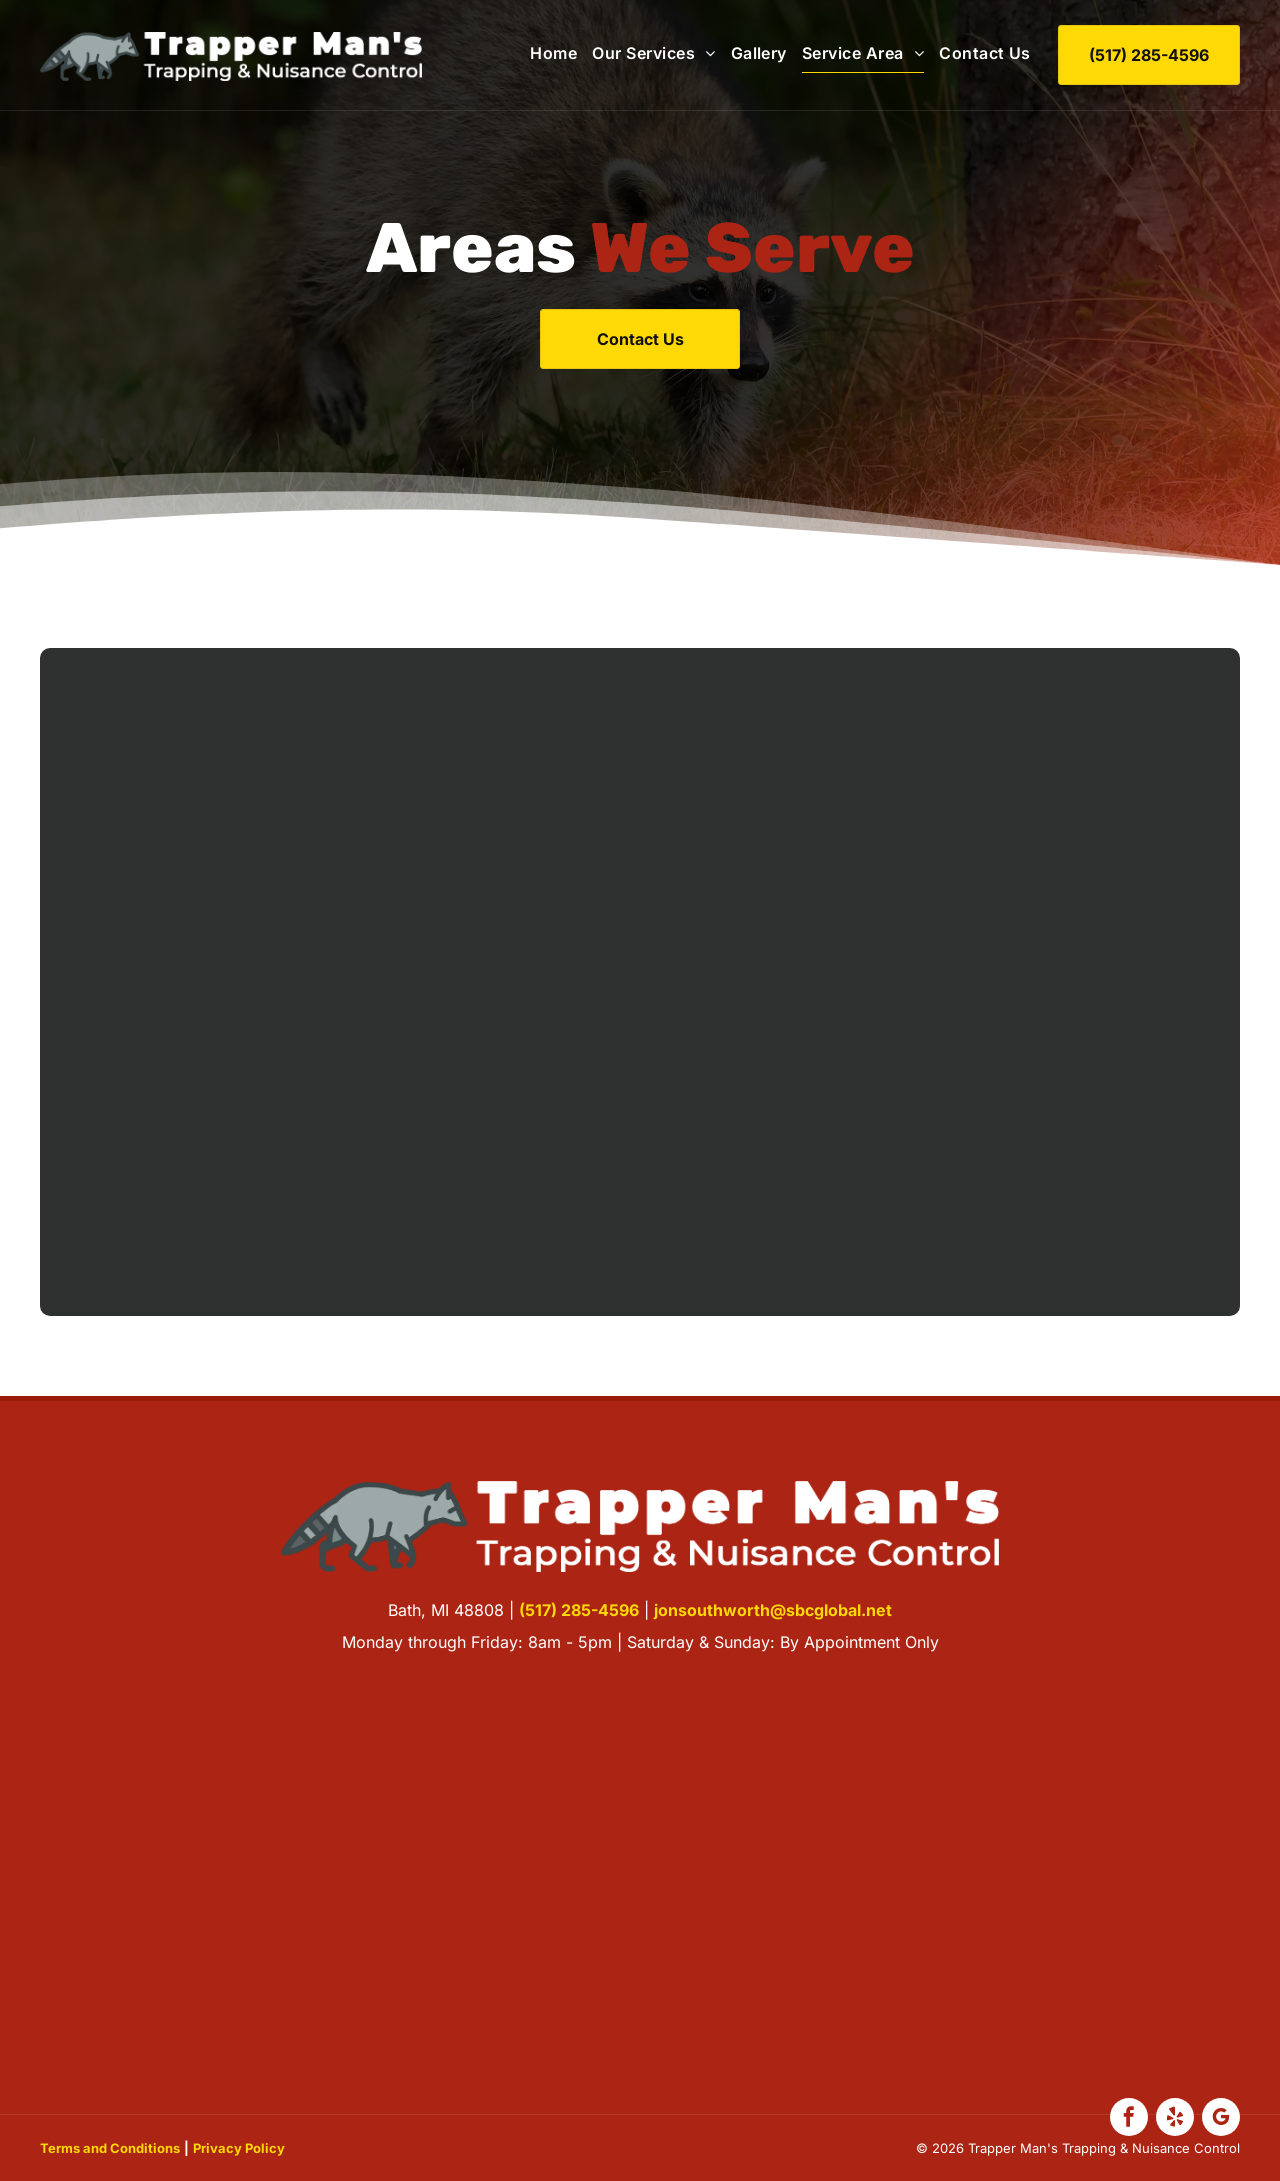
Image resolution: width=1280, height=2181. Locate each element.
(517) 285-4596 (579, 1610)
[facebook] (1129, 2119)
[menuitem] (546, 52)
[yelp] (1175, 2119)
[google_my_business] (1221, 2119)
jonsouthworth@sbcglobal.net (773, 1610)
